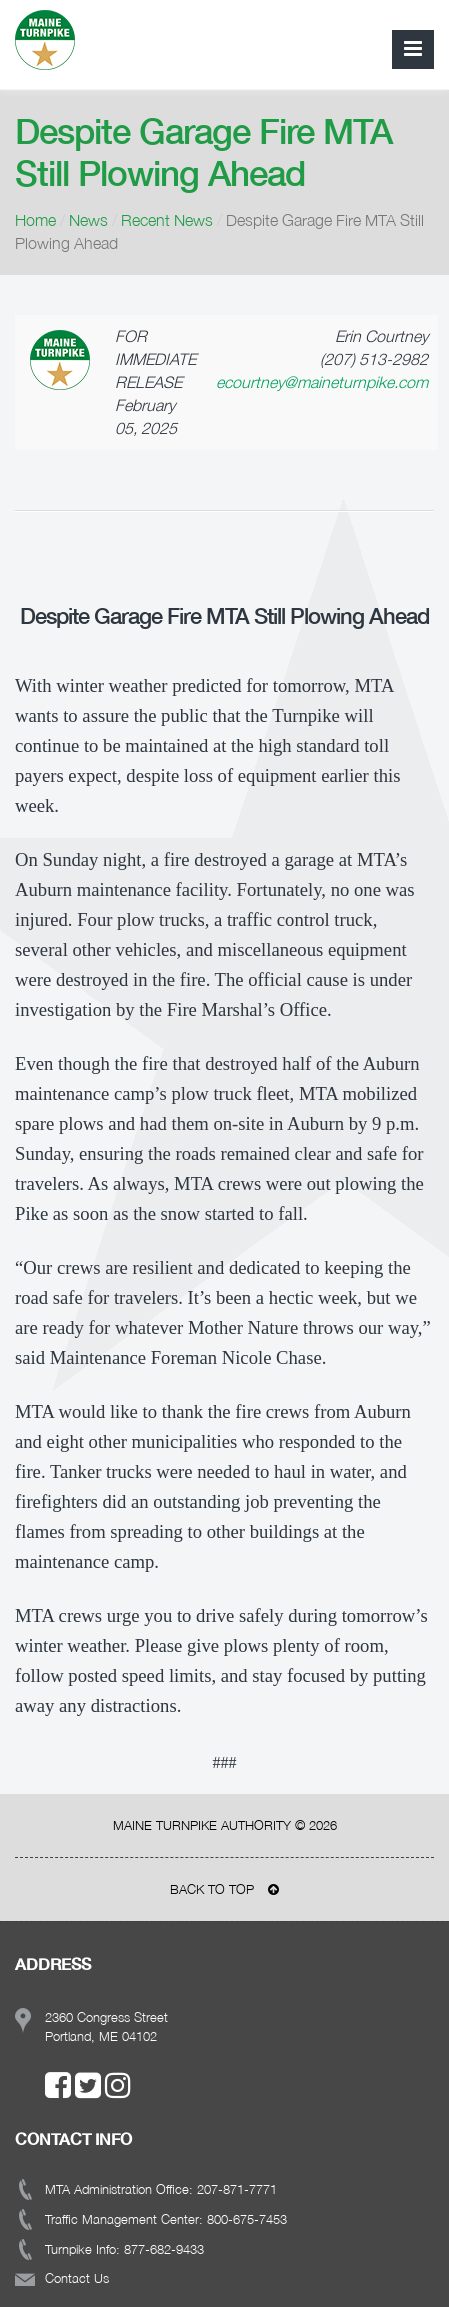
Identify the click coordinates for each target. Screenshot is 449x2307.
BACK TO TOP (224, 1889)
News (88, 220)
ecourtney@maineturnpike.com (322, 382)
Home (35, 220)
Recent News (167, 220)
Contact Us (77, 2278)
